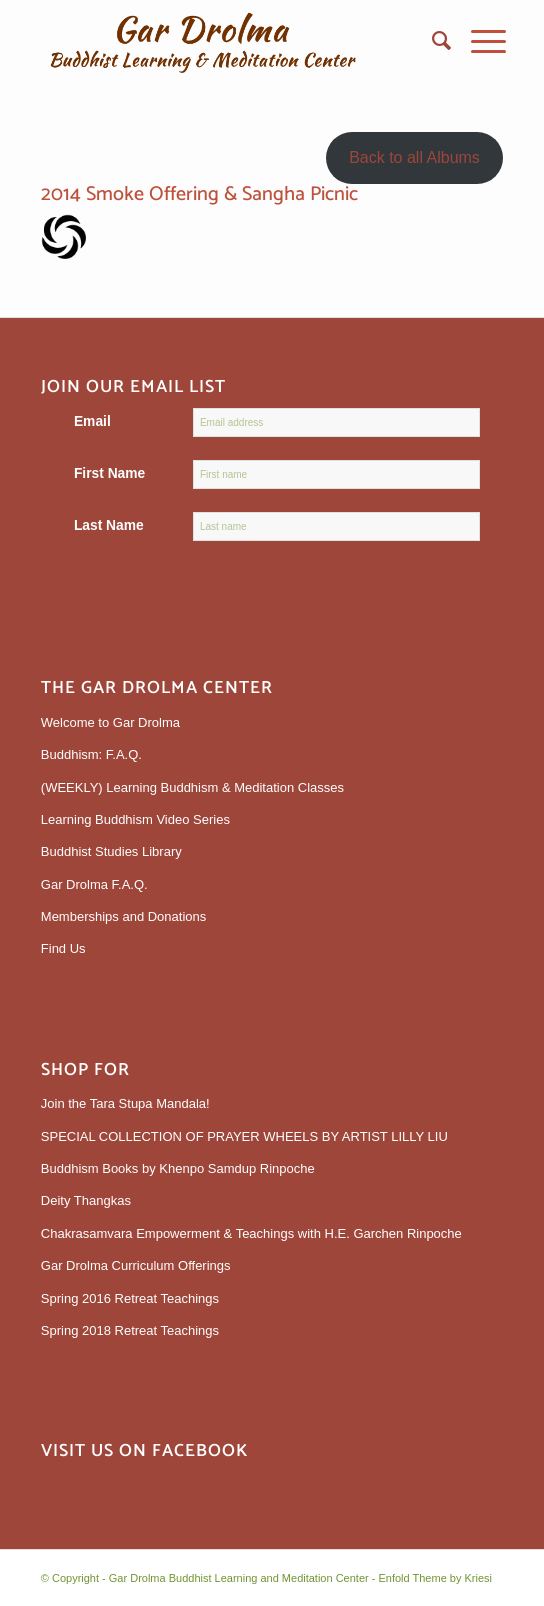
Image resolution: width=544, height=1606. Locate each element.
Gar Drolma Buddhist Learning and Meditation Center (239, 1578)
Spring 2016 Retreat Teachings (130, 1298)
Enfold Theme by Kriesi (435, 1578)
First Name (109, 473)
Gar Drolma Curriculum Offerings (136, 1265)
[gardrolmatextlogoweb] (226, 41)
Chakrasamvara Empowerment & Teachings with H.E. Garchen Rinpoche (251, 1233)
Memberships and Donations (123, 916)
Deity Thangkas (86, 1200)
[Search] (431, 41)
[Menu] (478, 41)
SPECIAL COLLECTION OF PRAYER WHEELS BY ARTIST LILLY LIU (244, 1136)
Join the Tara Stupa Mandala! (125, 1103)
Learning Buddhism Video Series (135, 819)
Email (92, 421)
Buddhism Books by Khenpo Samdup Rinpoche (178, 1168)
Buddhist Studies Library (111, 851)
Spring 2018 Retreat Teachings (130, 1330)
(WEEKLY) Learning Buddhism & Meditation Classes (192, 787)
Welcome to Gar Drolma (110, 722)
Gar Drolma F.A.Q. (94, 884)
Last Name (109, 525)
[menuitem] (431, 41)
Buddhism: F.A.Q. (91, 754)
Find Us (63, 948)
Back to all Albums (414, 157)
